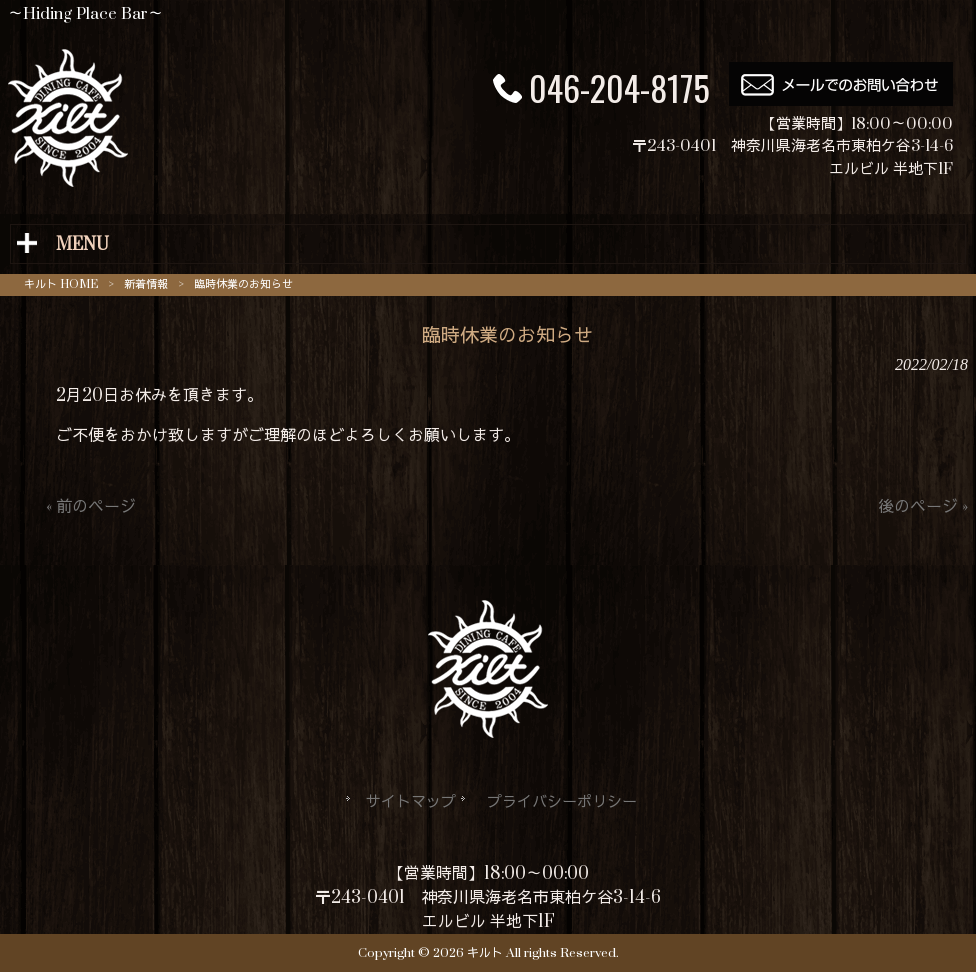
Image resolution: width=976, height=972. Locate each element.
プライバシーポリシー (562, 802)
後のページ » (923, 507)
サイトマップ (411, 802)
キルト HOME (61, 284)
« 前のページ (91, 507)
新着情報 (146, 284)
